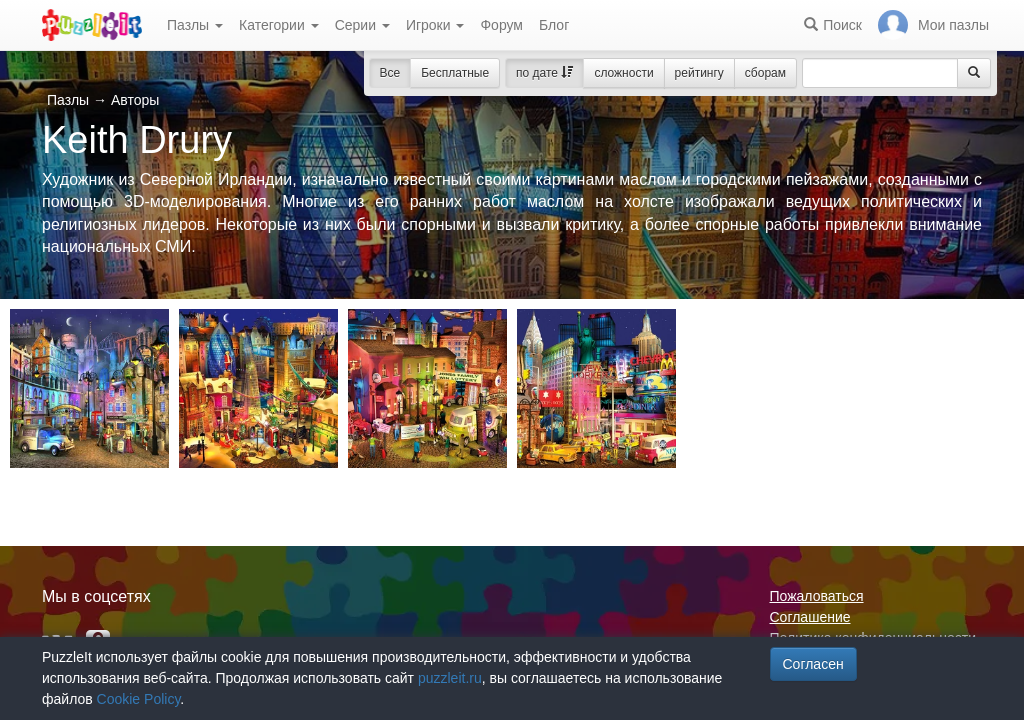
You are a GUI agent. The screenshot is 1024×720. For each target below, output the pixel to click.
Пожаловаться (817, 596)
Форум (501, 25)
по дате (544, 73)
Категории (279, 25)
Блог (554, 25)
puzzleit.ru (450, 678)
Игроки (435, 25)
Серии (362, 25)
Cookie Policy (139, 699)
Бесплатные (455, 73)
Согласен (813, 664)
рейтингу (699, 73)
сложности (623, 73)
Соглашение (810, 617)
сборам (765, 73)
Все (390, 73)
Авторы (135, 100)
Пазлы (195, 25)
